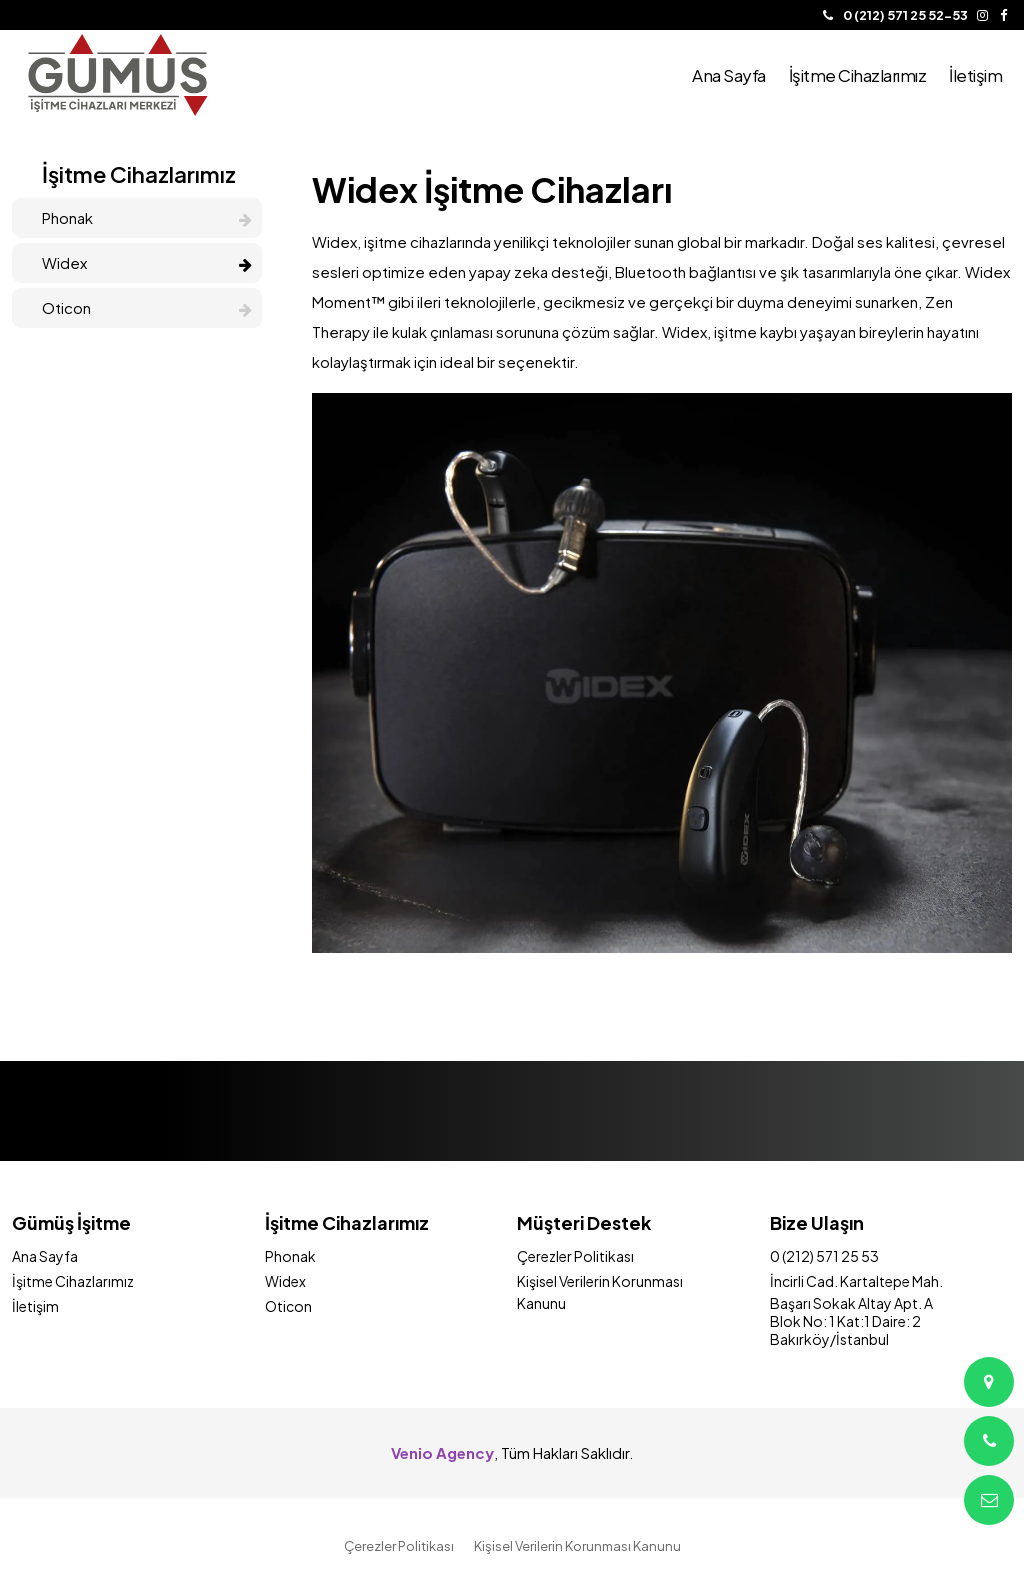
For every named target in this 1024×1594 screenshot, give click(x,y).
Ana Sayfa (45, 1256)
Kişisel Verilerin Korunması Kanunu (577, 1546)
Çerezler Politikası (575, 1256)
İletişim (35, 1306)
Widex (147, 262)
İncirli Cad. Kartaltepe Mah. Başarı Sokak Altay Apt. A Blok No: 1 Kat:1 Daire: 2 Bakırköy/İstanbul (856, 1310)
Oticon (147, 307)
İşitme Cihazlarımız (73, 1281)
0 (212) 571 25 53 (824, 1256)
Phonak (147, 217)
